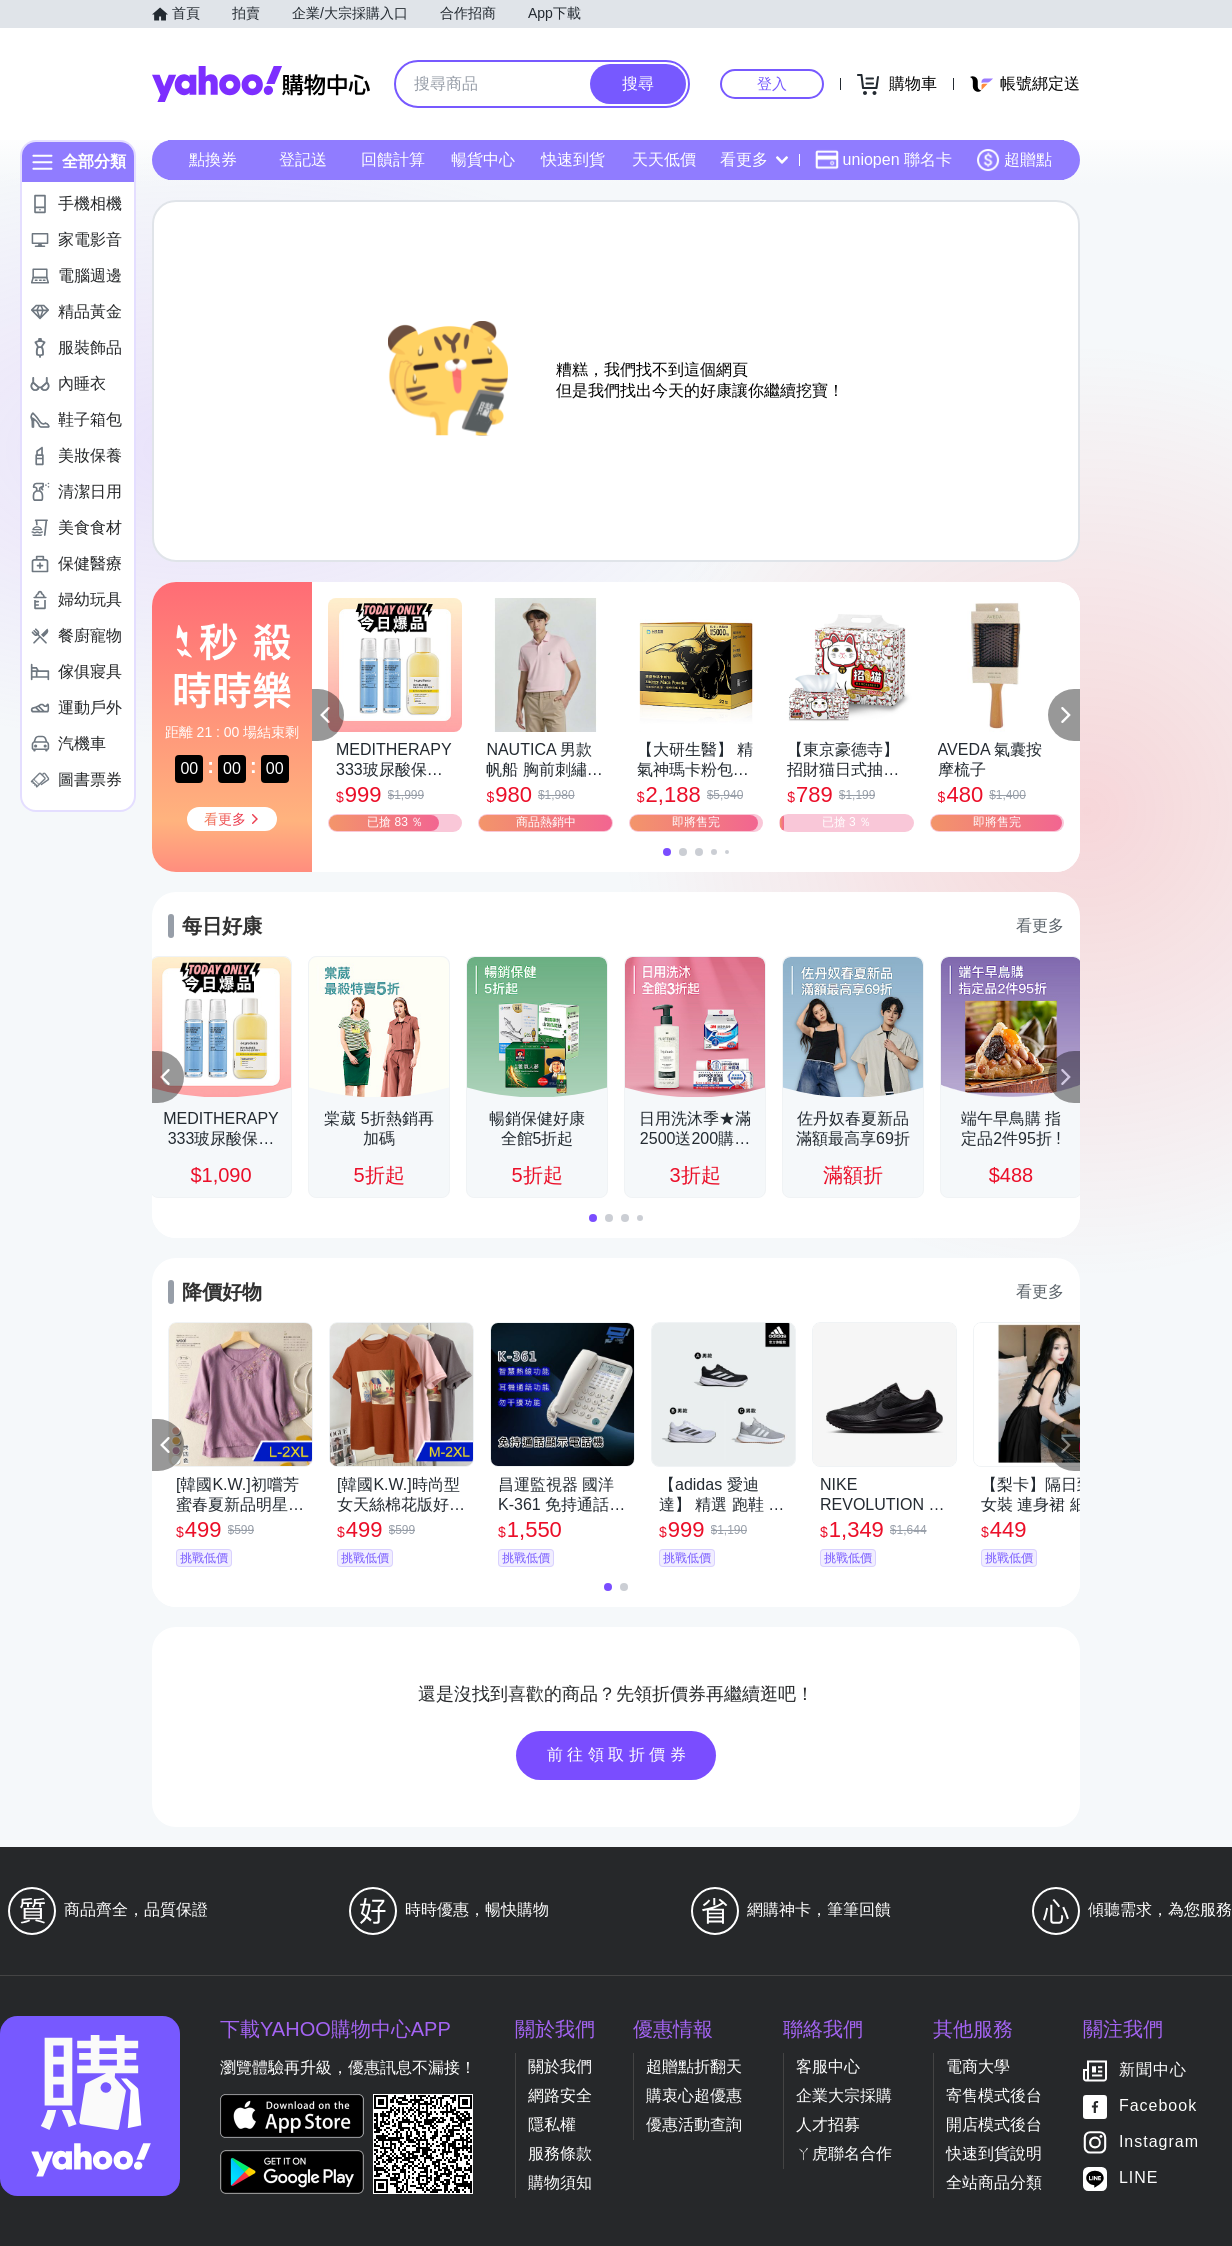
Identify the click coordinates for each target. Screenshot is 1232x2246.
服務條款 (560, 2153)
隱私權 (552, 2124)
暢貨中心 (483, 159)
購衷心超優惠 (694, 2095)
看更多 (754, 159)
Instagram (1159, 2142)
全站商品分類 (994, 2182)
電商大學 (978, 2066)
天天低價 (664, 159)
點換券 (213, 159)
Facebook (1158, 2106)
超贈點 (1014, 160)
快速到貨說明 (994, 2153)
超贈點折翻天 (694, 2066)
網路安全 (560, 2095)
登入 (772, 83)
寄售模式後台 (994, 2095)
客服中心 (828, 2066)
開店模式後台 (994, 2124)
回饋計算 (393, 159)
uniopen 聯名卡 (883, 160)
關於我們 (560, 2066)
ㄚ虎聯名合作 (844, 2153)
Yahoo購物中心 (261, 84)
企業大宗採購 (844, 2095)
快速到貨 (573, 159)
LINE (1139, 2178)
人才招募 (828, 2124)
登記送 (303, 159)
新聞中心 (1153, 2070)
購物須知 (560, 2182)
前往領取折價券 (619, 1754)
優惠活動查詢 (694, 2124)
